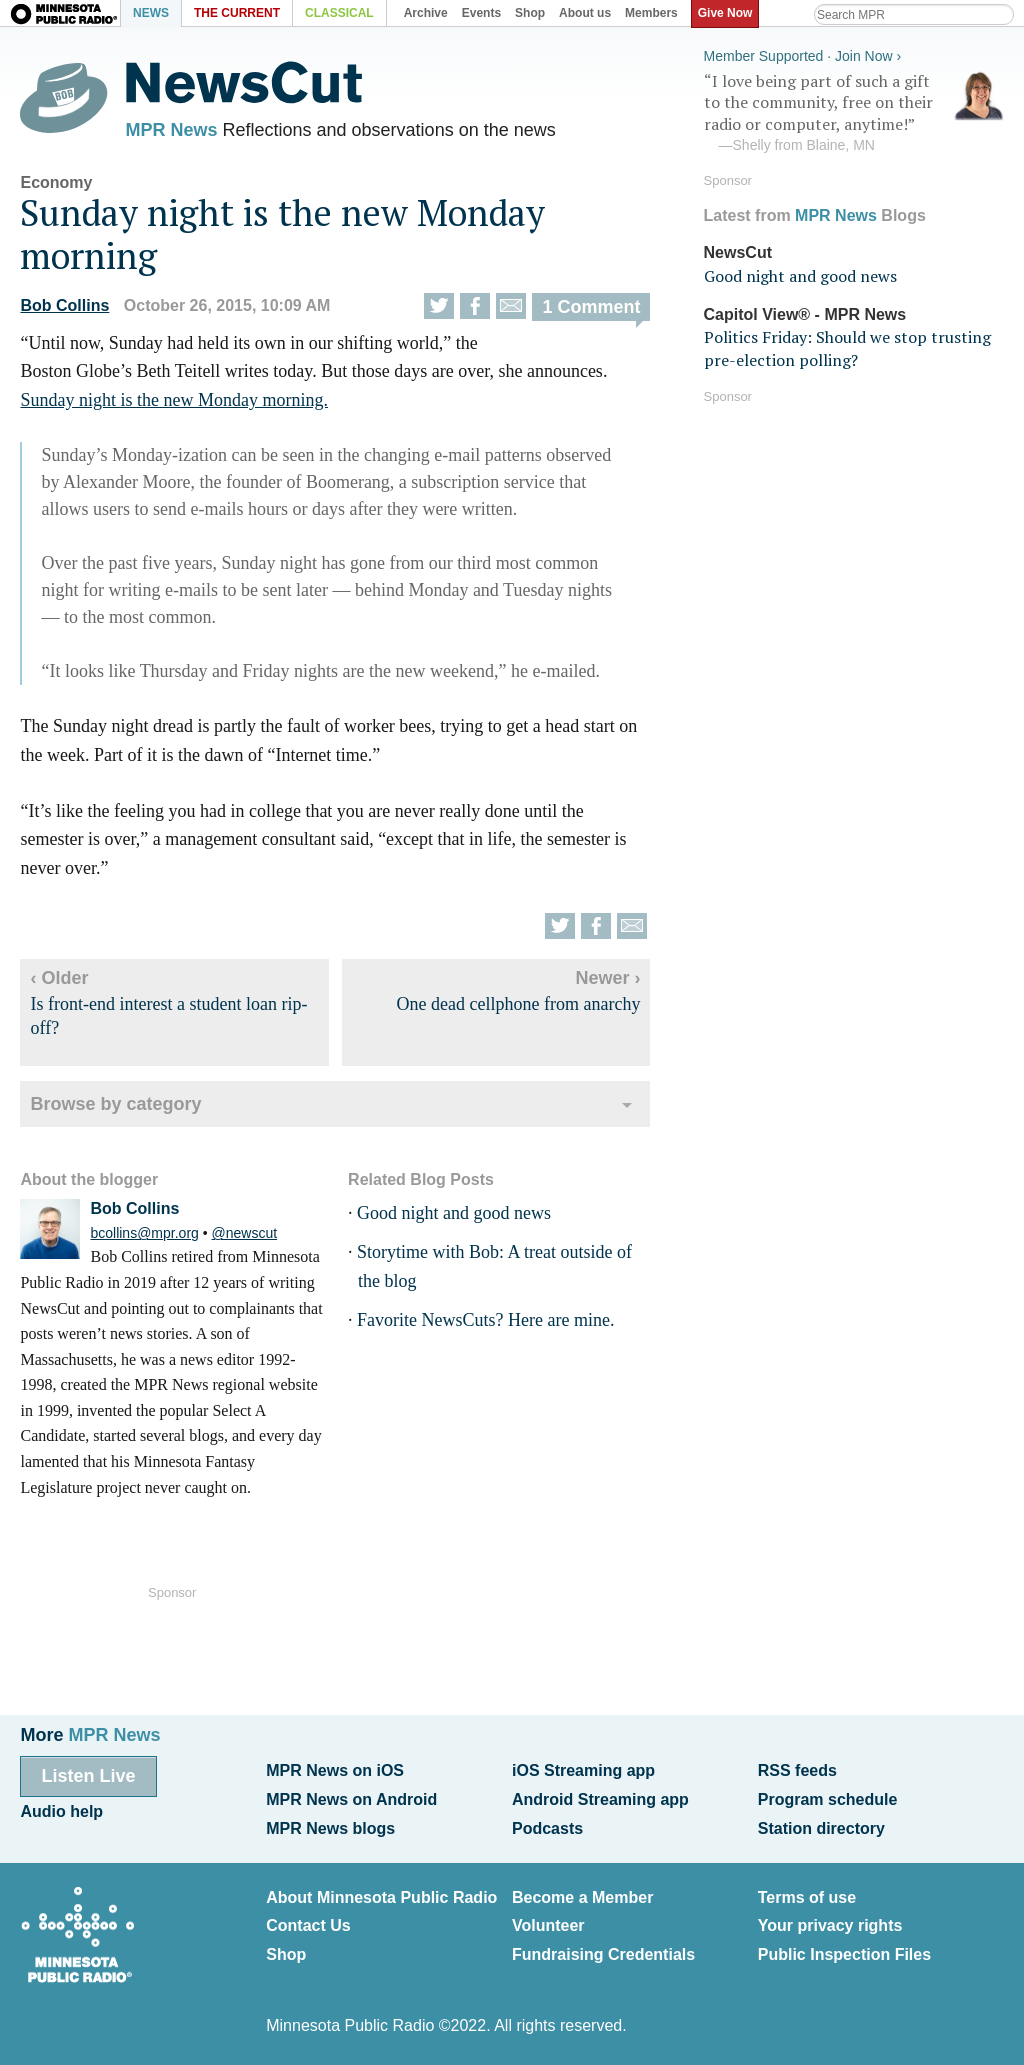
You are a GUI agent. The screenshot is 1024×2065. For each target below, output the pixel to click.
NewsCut (738, 252)
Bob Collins (64, 305)
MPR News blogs (330, 1828)
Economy (56, 182)
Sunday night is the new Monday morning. (173, 400)
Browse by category (115, 1104)
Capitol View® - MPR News (805, 314)
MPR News (171, 130)
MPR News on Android (351, 1799)
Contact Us (308, 1925)
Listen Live (88, 1776)
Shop (286, 1954)
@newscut (245, 1233)
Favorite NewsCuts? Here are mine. (485, 1320)
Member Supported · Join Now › (803, 56)
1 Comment (591, 307)
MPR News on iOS (335, 1770)
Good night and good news (454, 1213)
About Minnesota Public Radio (381, 1897)
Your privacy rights (830, 1925)
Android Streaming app (600, 1799)
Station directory (821, 1828)
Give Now (725, 13)
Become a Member (582, 1897)
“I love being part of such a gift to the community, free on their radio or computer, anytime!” (854, 113)
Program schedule (828, 1799)
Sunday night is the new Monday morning (282, 234)
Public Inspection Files (844, 1954)
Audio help (61, 1811)
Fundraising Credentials (603, 1954)
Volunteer (548, 1925)
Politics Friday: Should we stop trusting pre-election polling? (847, 348)
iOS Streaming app (583, 1770)
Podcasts (547, 1828)
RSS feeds (797, 1770)
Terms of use (807, 1897)
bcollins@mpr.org (144, 1233)
